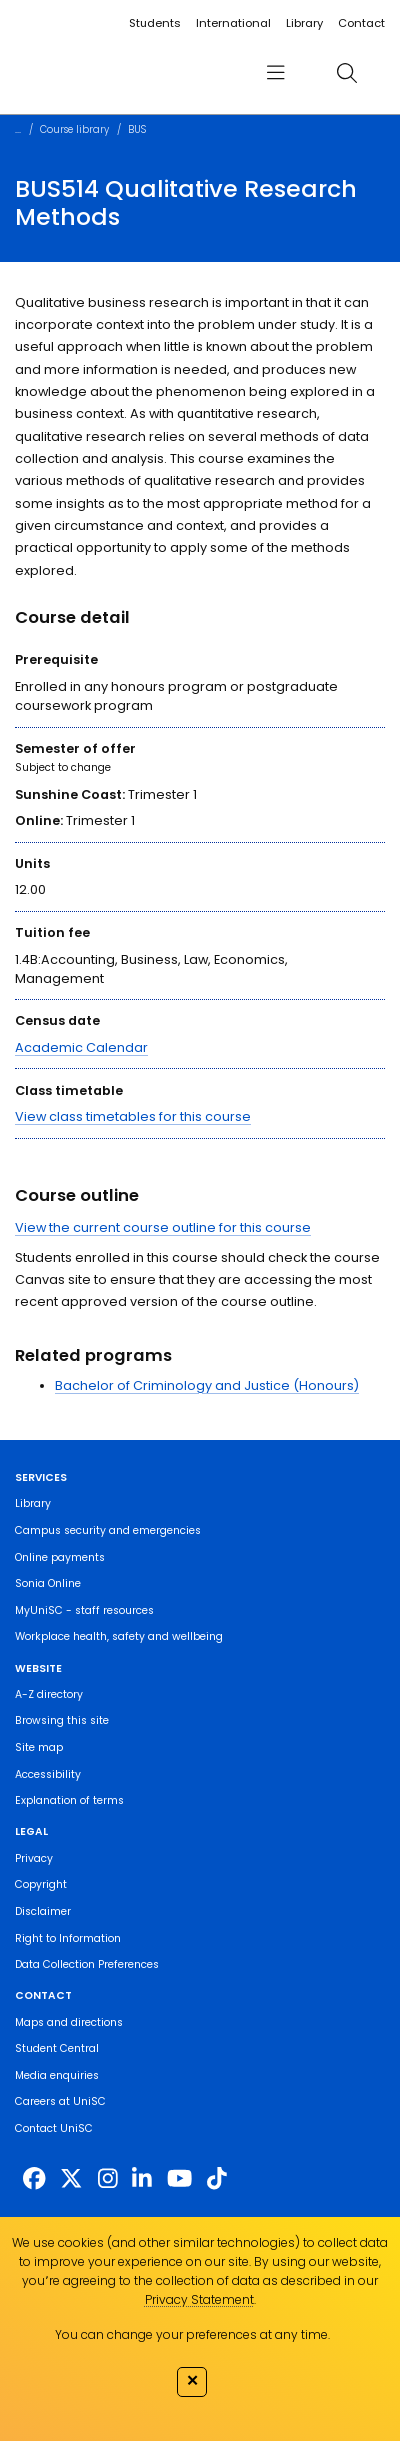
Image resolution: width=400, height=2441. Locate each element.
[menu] (276, 72)
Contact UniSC (54, 2128)
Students (155, 23)
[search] (346, 72)
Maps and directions (69, 2022)
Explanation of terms (69, 1800)
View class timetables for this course (133, 1116)
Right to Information (68, 1938)
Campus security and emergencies (108, 1530)
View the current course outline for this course (163, 1227)
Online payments (60, 1557)
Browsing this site (62, 1720)
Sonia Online (48, 1583)
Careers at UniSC (60, 2101)
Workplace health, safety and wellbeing (119, 1636)
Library (304, 23)
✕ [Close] (192, 2380)
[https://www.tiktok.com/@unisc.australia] (217, 2179)
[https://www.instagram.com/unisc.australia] (108, 2179)
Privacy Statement (199, 2299)
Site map (39, 1747)
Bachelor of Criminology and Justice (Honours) (207, 1385)
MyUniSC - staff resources (84, 1610)
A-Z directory (49, 1694)
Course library (74, 129)
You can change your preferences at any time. (192, 2334)
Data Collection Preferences (87, 1964)
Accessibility (48, 1774)
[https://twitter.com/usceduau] (71, 2179)
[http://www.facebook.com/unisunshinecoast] (34, 2179)
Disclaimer (43, 1911)
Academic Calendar (81, 1047)
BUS (137, 129)
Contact (361, 23)
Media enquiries (57, 2075)
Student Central (57, 2048)
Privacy (34, 1858)
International (233, 23)
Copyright (41, 1884)
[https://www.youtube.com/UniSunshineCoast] (179, 2179)
